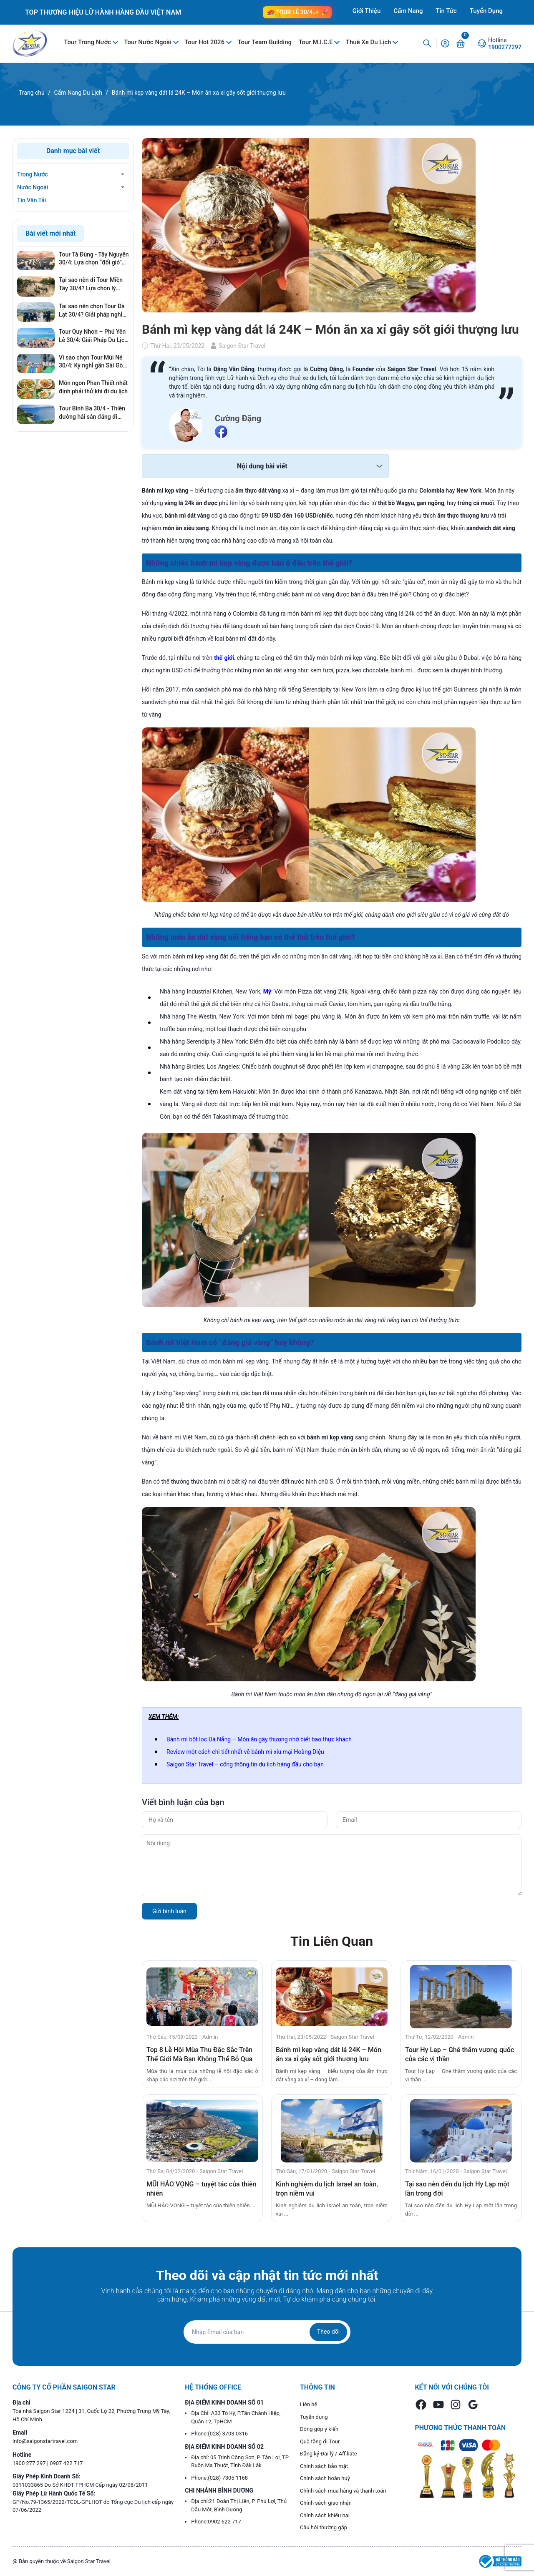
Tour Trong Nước (88, 42)
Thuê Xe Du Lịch (369, 42)
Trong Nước (32, 174)
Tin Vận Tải (31, 200)
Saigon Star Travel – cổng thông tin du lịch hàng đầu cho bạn (245, 1764)
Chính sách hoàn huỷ (325, 2478)
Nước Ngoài (32, 187)
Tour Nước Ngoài (148, 42)
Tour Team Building (264, 42)
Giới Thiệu (367, 11)
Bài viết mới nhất (50, 233)
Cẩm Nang (408, 11)
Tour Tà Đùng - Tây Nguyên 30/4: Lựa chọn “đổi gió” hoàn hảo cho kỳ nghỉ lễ (93, 259)
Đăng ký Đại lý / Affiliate (328, 2453)
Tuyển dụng (314, 2417)
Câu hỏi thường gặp (323, 2527)
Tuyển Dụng (486, 11)
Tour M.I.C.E (316, 42)
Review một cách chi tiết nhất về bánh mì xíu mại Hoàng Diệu (245, 1751)
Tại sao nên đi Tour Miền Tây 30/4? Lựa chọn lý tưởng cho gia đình (91, 284)
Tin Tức (446, 11)
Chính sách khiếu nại (325, 2515)
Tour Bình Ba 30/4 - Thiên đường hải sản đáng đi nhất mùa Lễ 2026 (92, 413)
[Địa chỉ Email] (267, 2332)
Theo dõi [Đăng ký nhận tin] (328, 2331)
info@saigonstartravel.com (45, 2441)
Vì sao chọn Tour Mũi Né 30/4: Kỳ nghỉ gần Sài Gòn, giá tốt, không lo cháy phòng (93, 362)
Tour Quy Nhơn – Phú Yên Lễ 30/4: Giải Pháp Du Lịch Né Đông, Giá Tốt (93, 336)
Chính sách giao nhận (326, 2503)
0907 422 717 (66, 2463)
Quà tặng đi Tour (320, 2441)
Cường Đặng (238, 418)
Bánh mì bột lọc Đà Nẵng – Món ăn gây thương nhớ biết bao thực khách (259, 1739)
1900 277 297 (30, 2463)
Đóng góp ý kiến (319, 2429)
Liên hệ (308, 2404)
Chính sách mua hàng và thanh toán (343, 2491)
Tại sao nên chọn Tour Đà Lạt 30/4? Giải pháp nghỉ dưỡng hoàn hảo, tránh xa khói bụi (92, 311)
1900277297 (504, 47)
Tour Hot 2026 (205, 42)
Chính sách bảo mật (324, 2466)
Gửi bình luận (169, 1911)
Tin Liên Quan (331, 1941)
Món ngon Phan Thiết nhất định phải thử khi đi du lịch (93, 387)
